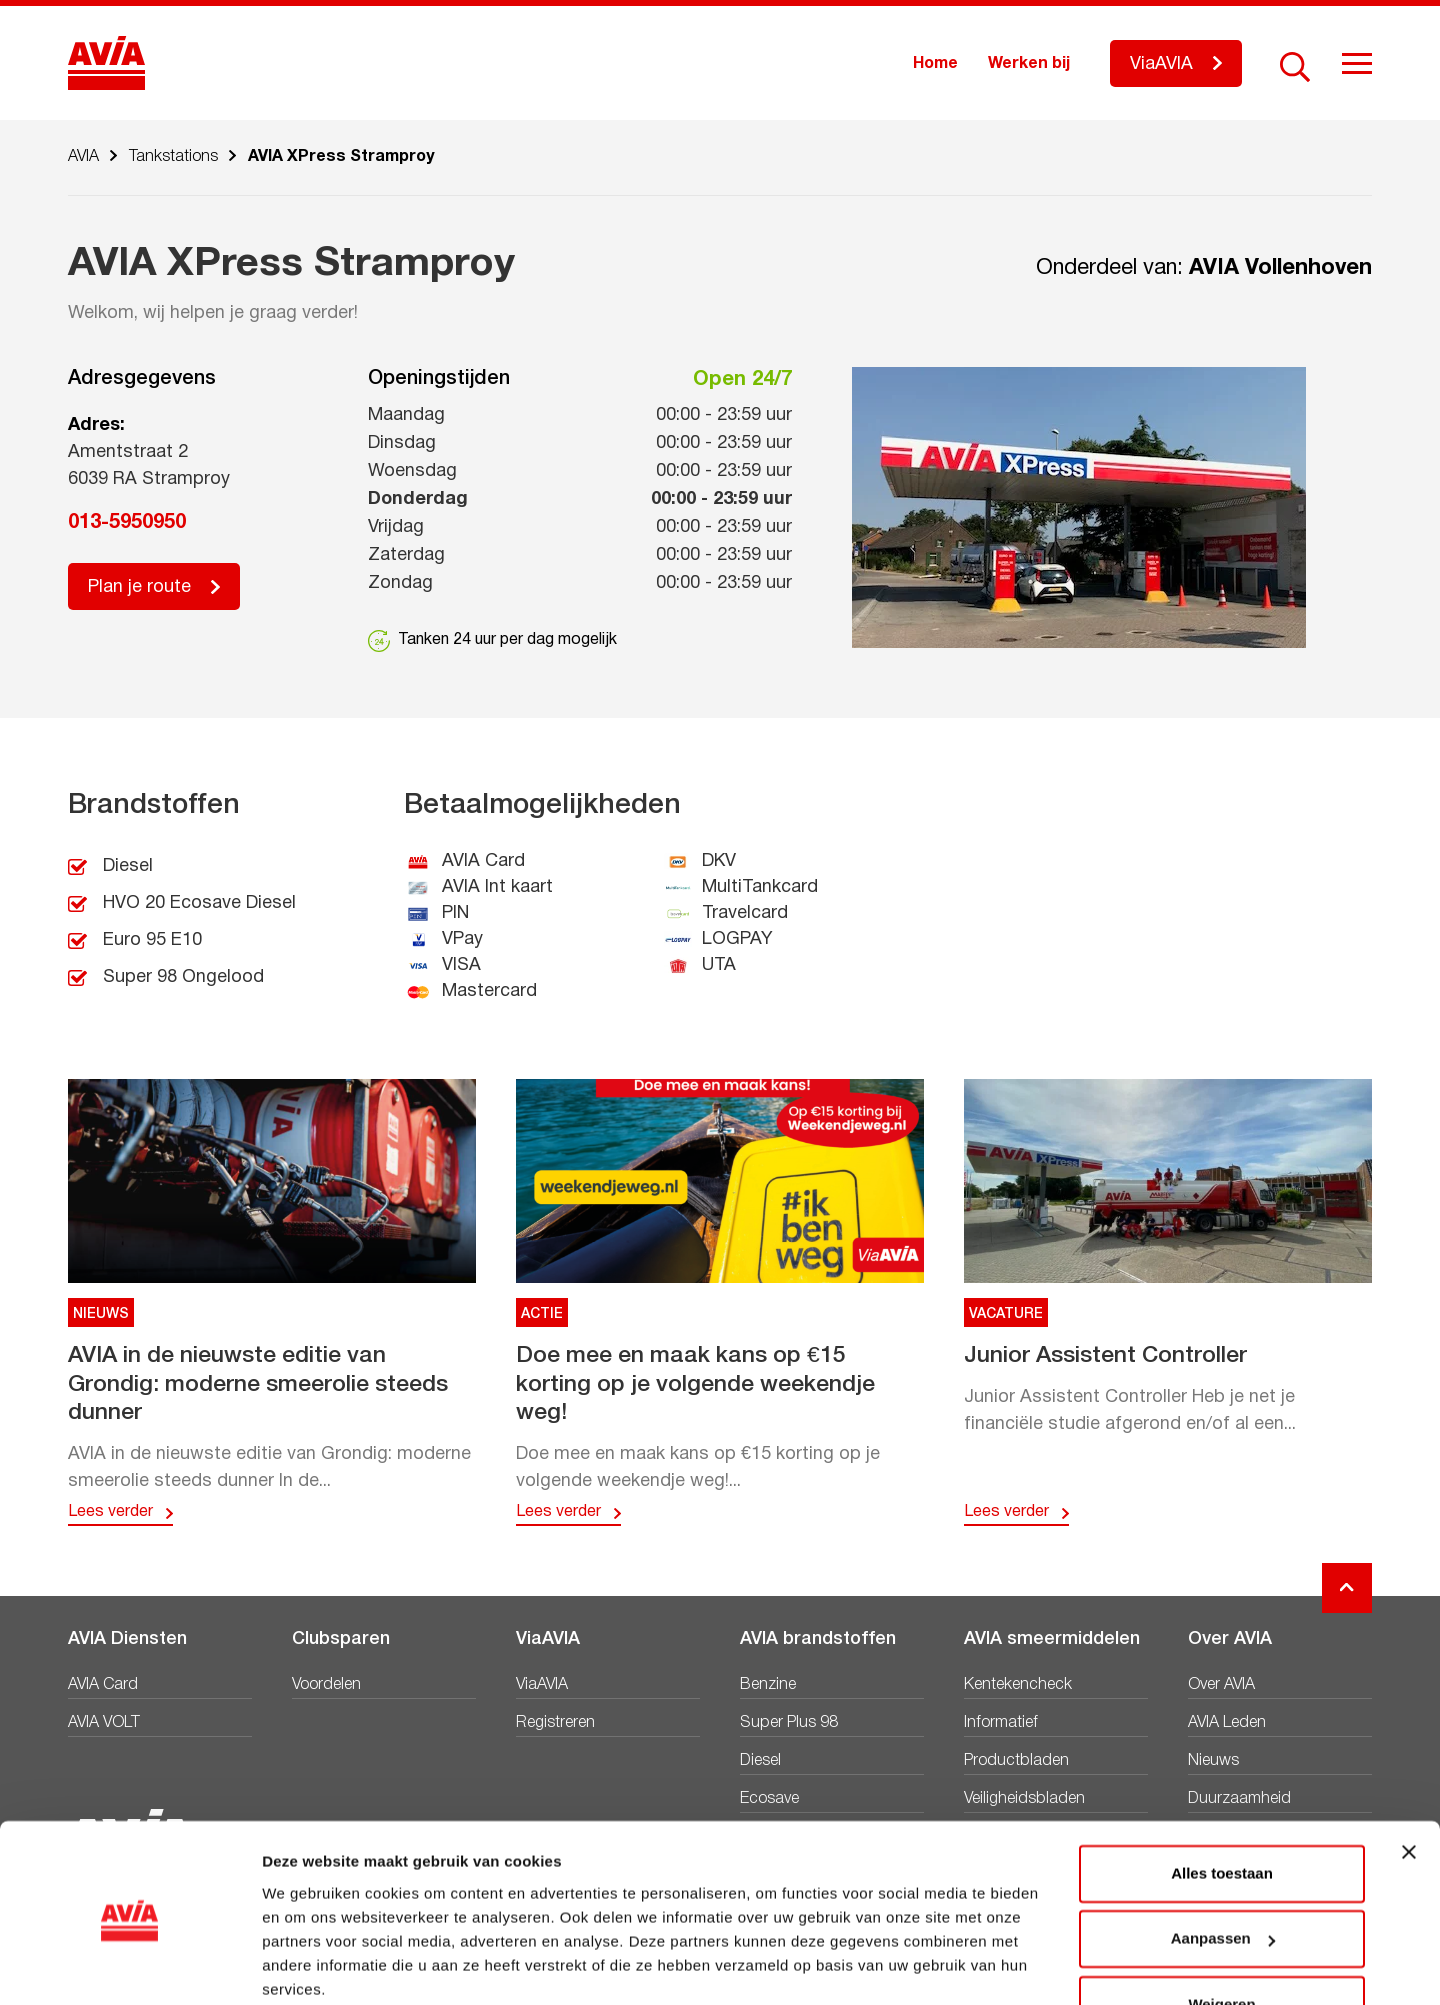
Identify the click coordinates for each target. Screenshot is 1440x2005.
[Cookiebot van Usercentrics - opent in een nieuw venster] (129, 1966)
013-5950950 (127, 523)
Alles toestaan (1222, 1794)
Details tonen (309, 1965)
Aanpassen (1223, 1859)
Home (935, 64)
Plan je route (139, 587)
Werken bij (1029, 64)
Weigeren (1221, 1925)
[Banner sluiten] (1409, 1773)
